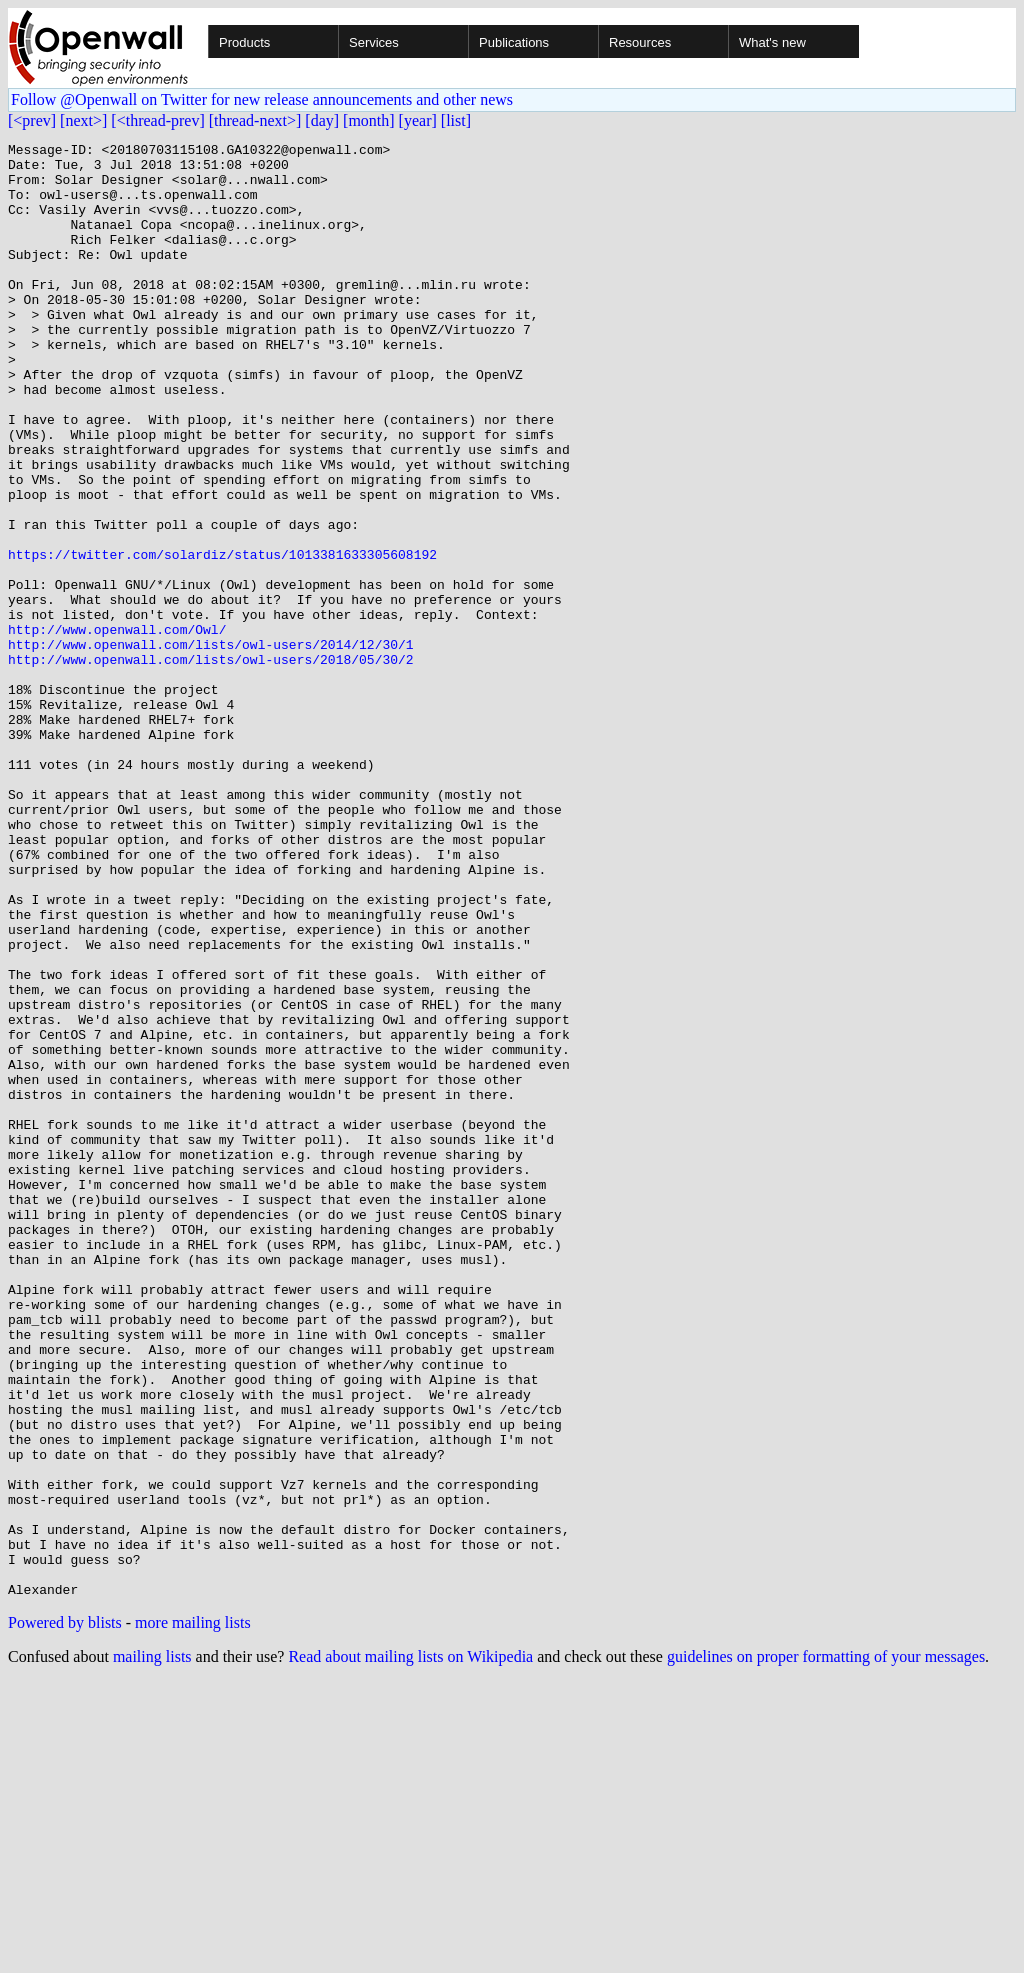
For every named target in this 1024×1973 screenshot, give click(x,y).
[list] (456, 120)
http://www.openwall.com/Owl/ (117, 728)
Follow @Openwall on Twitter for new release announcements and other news (262, 99)
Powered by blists (65, 1913)
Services (374, 42)
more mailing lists (193, 1913)
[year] (418, 120)
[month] (369, 120)
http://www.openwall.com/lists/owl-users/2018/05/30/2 (211, 764)
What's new (772, 42)
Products (244, 42)
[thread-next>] (255, 120)
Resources (640, 42)
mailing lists (152, 1947)
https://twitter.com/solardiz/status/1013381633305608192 (222, 638)
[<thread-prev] (157, 120)
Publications (514, 42)
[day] (322, 120)
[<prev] (32, 120)
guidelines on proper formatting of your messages (826, 1947)
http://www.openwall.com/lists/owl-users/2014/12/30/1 (211, 746)
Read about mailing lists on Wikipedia (410, 1947)
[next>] (83, 120)
